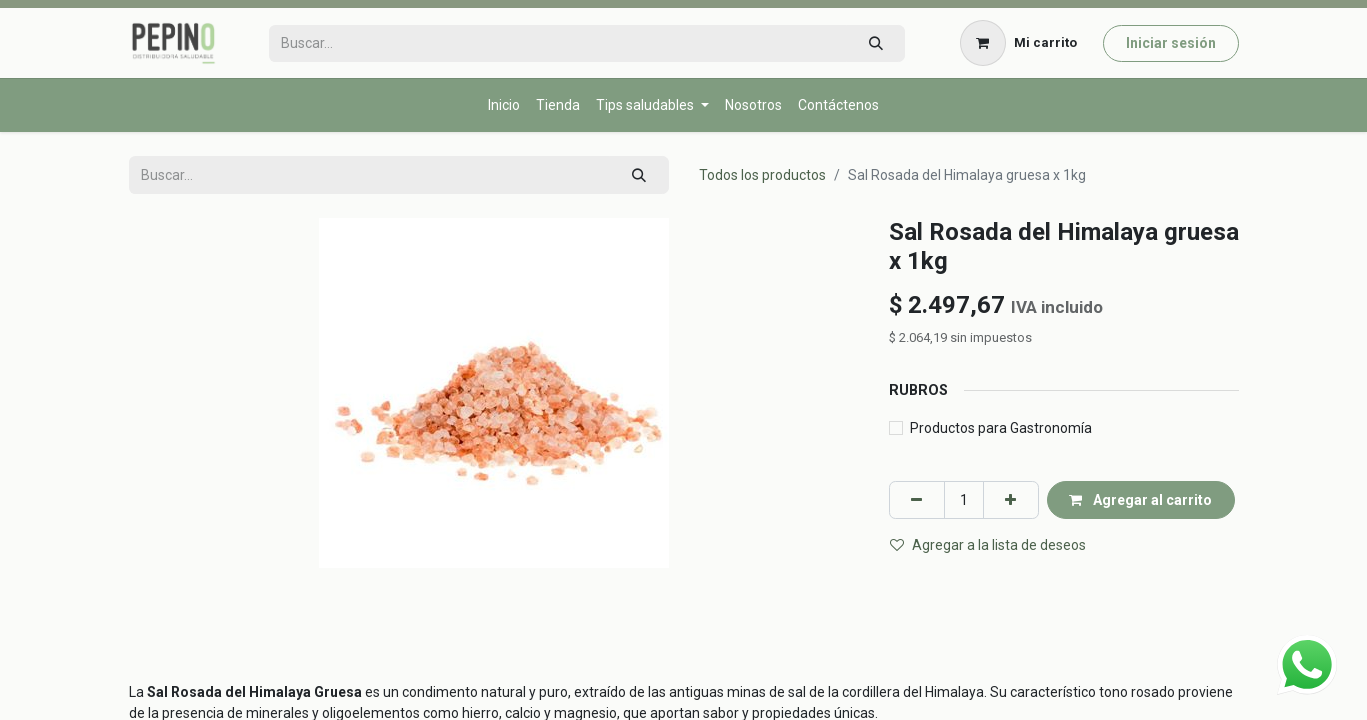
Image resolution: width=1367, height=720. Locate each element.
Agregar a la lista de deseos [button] (988, 545)
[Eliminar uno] (917, 499)
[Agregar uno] (1011, 499)
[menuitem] (504, 105)
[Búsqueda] (875, 43)
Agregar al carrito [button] (1140, 500)
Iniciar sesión (1171, 43)
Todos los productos (762, 175)
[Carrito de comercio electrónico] (1018, 43)
